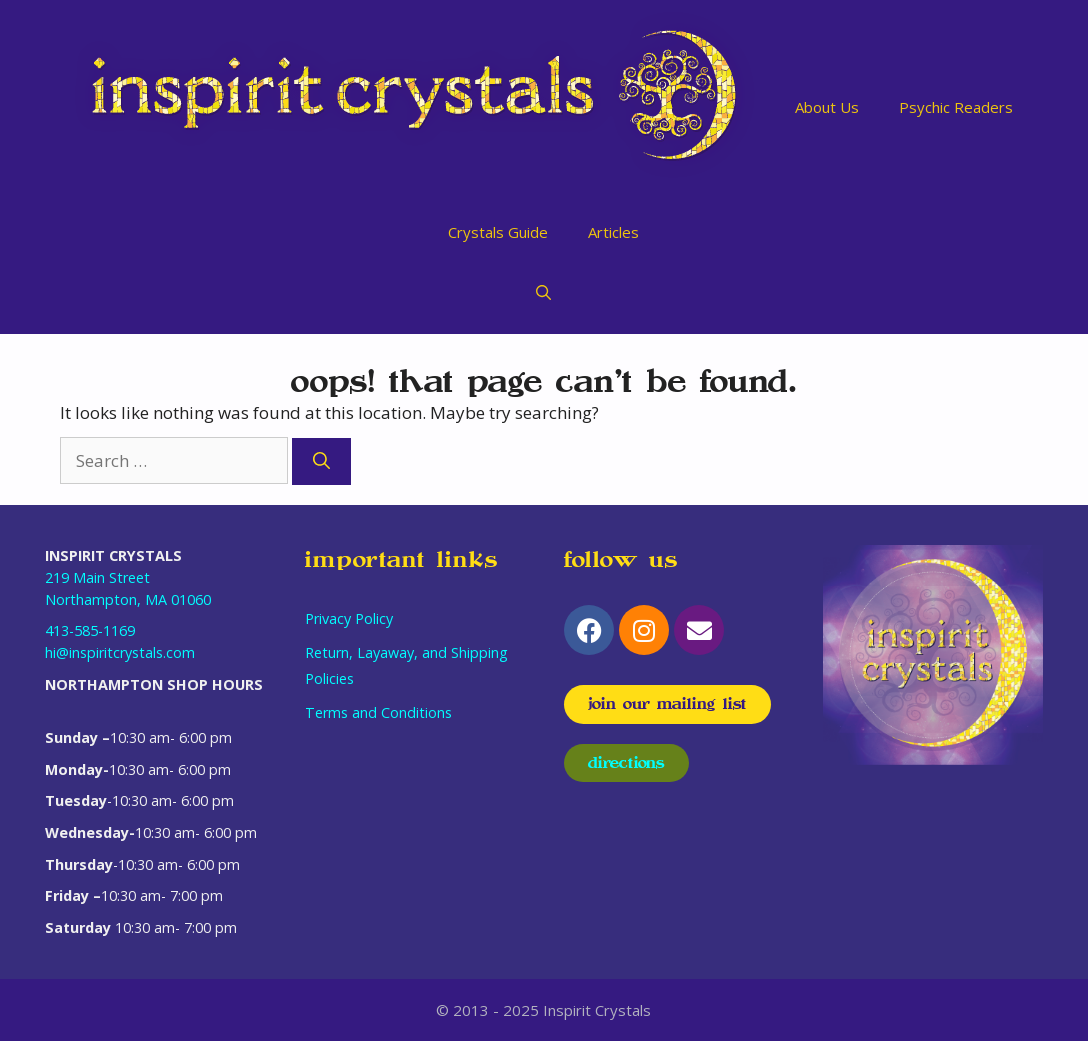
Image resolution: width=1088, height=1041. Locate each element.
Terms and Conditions (378, 712)
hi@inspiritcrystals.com (120, 652)
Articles (613, 232)
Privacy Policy (349, 618)
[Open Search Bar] (543, 292)
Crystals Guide (498, 232)
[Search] (321, 462)
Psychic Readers (956, 107)
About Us (827, 107)
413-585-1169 (90, 630)
